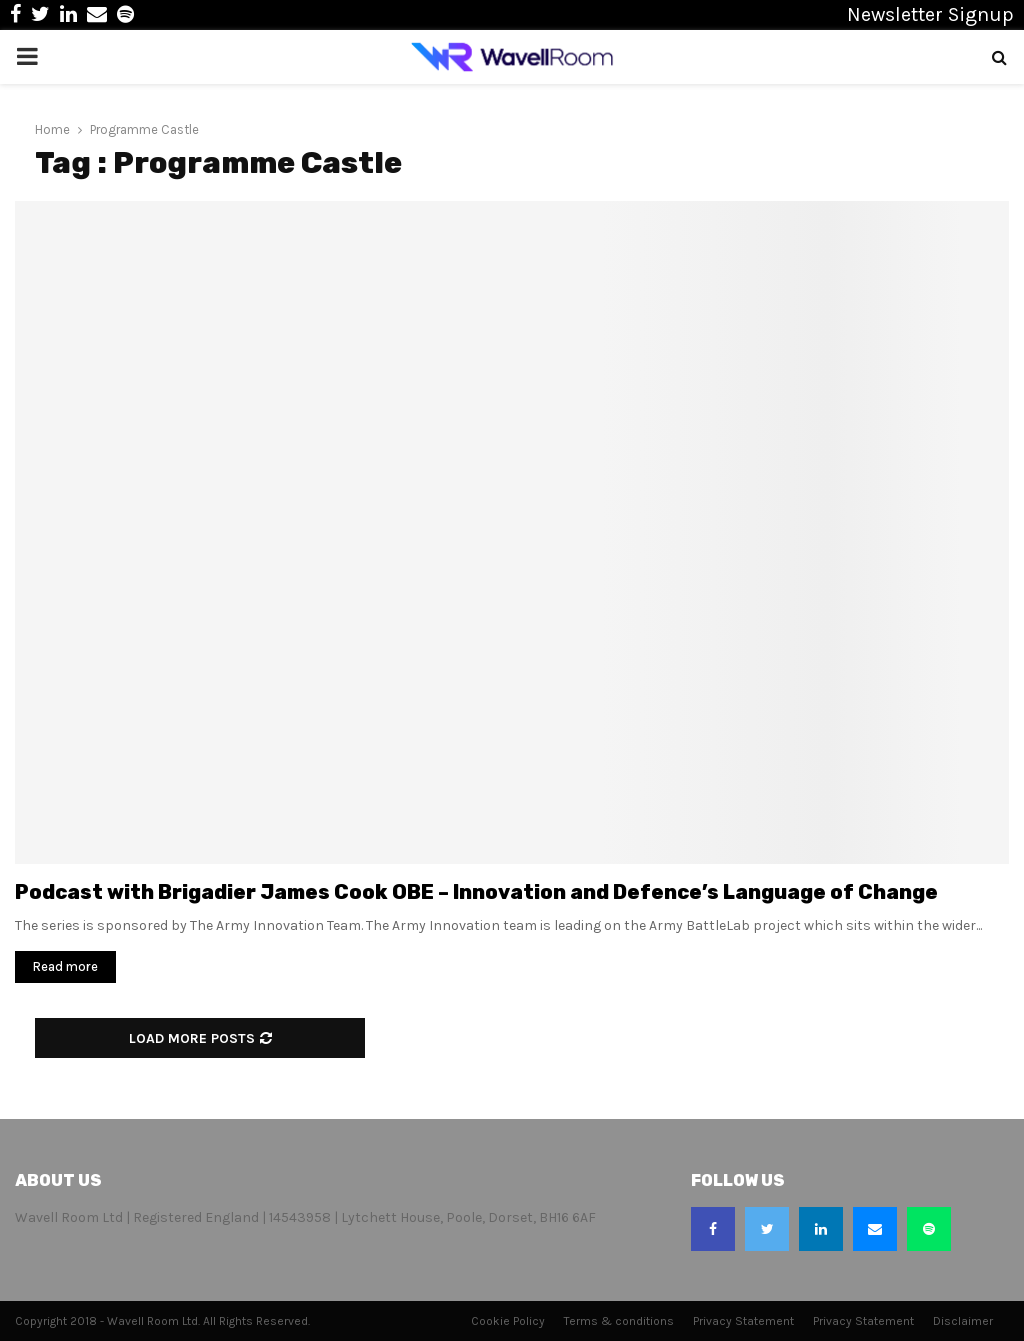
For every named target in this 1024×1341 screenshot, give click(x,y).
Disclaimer (963, 1321)
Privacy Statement (743, 1321)
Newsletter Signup (930, 14)
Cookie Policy (508, 1321)
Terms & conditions (619, 1321)
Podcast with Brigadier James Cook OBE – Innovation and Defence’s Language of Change (476, 892)
